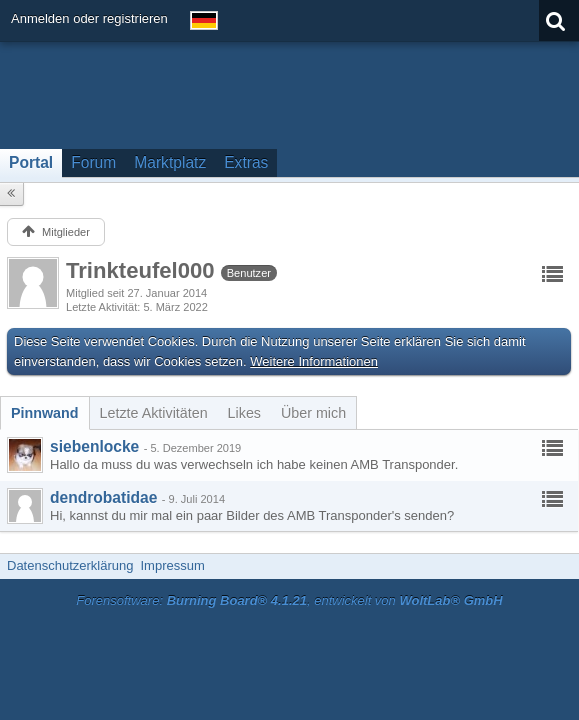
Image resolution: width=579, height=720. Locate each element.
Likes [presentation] (244, 413)
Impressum (172, 565)
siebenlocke (94, 446)
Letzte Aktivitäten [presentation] (154, 413)
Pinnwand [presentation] (45, 413)
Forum (93, 162)
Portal (31, 162)
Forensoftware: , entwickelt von (289, 600)
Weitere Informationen (314, 361)
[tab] (45, 413)
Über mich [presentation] (313, 413)
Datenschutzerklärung (70, 565)
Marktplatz (170, 162)
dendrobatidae (103, 497)
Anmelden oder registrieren (89, 18)
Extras (246, 162)
